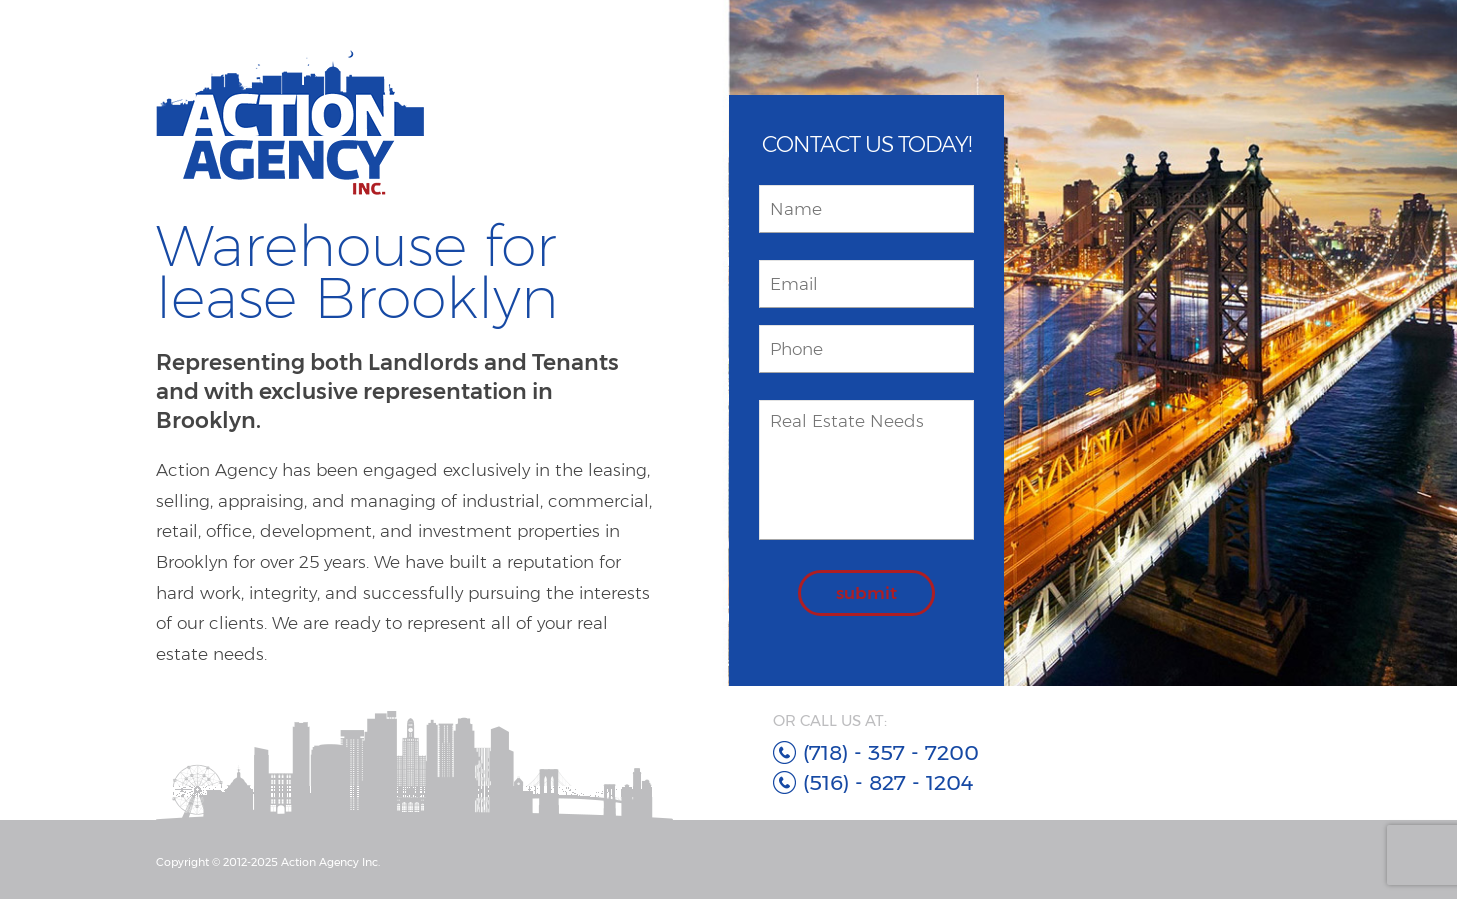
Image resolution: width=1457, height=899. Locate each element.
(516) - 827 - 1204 (888, 782)
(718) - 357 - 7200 (891, 752)
